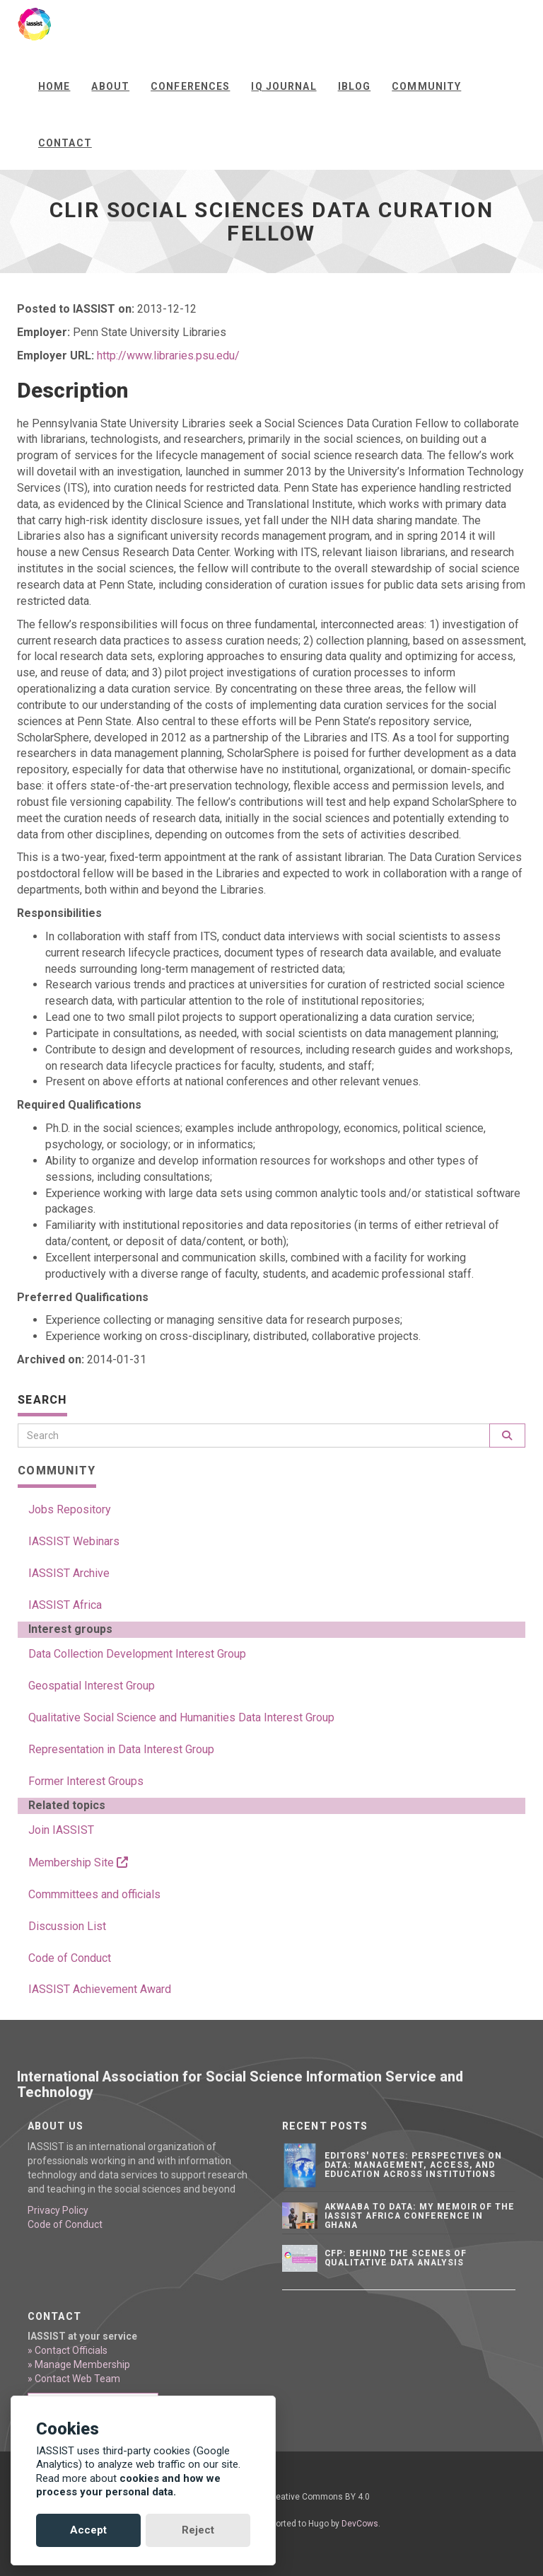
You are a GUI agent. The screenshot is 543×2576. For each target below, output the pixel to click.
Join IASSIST (61, 1830)
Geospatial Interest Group (91, 1685)
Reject (198, 2530)
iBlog (354, 86)
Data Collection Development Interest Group (137, 1653)
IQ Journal (283, 86)
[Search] (254, 1435)
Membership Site (78, 1862)
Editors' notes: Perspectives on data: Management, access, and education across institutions (414, 2165)
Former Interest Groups (86, 1781)
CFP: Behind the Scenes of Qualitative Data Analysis (396, 2258)
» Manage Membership (79, 2364)
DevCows (359, 2524)
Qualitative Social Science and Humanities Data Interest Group (181, 1717)
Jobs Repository (69, 1509)
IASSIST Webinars (73, 1541)
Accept (88, 2530)
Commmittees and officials (94, 1894)
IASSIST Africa (65, 1605)
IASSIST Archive (69, 1573)
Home (54, 86)
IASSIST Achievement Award (99, 1989)
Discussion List (67, 1926)
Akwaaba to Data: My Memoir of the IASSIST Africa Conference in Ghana (420, 2216)
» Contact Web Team (74, 2378)
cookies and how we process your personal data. (128, 2485)
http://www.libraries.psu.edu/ (168, 355)
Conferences (190, 86)
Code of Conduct (69, 1958)
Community (426, 86)
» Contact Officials (67, 2350)
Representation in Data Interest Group (121, 1749)
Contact (65, 143)
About (110, 86)
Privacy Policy (58, 2210)
